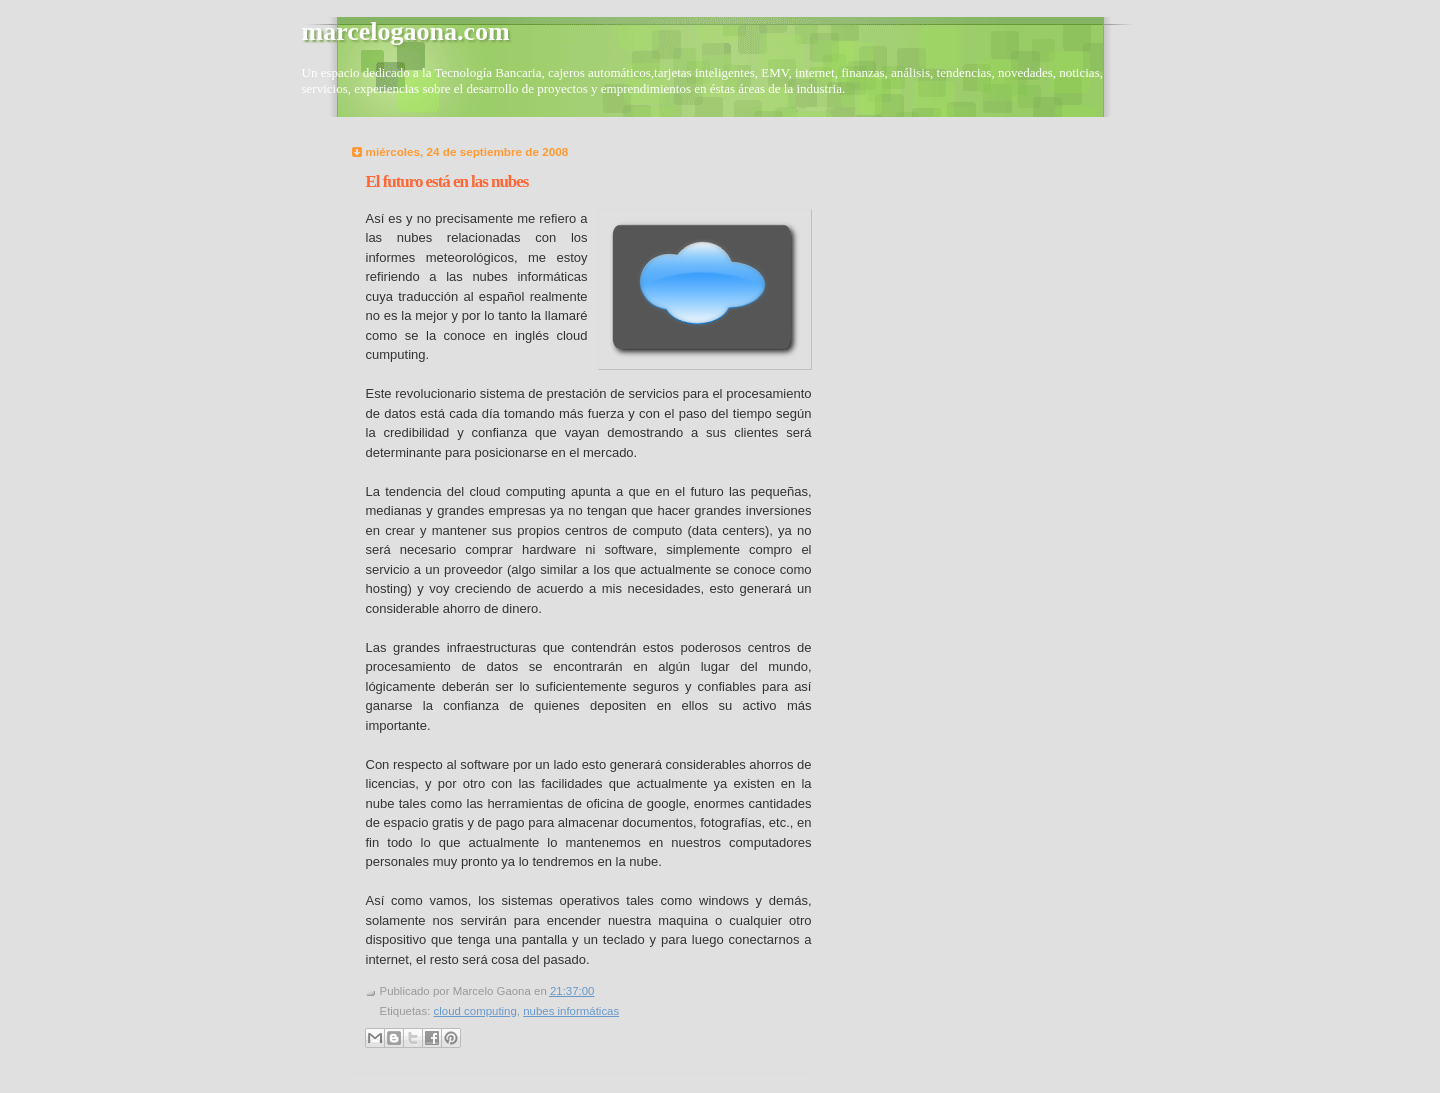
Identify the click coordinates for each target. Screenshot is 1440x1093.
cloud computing (475, 1011)
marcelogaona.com (406, 31)
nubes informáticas (571, 1011)
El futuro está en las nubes (447, 181)
